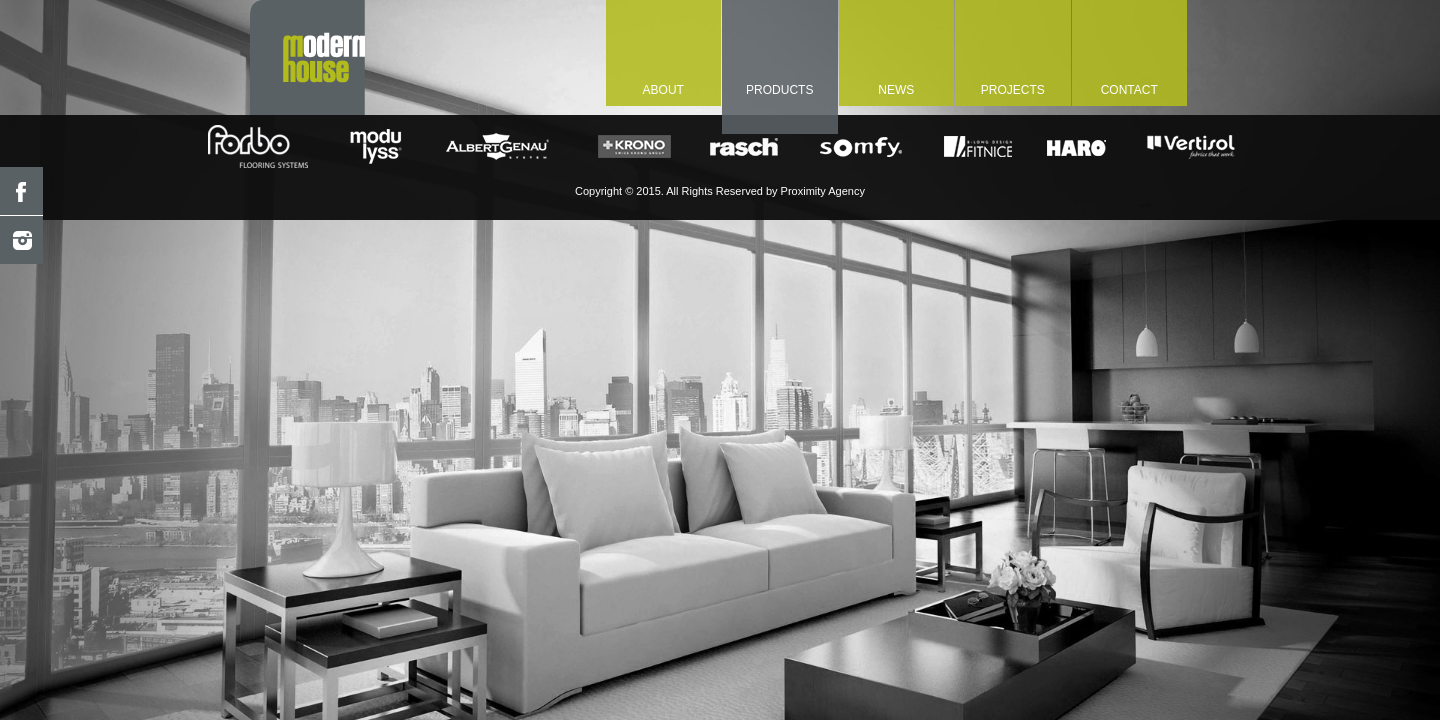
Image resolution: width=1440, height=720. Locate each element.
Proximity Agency (823, 191)
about (663, 90)
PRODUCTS (779, 90)
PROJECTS (1013, 90)
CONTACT (1129, 90)
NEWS (896, 90)
